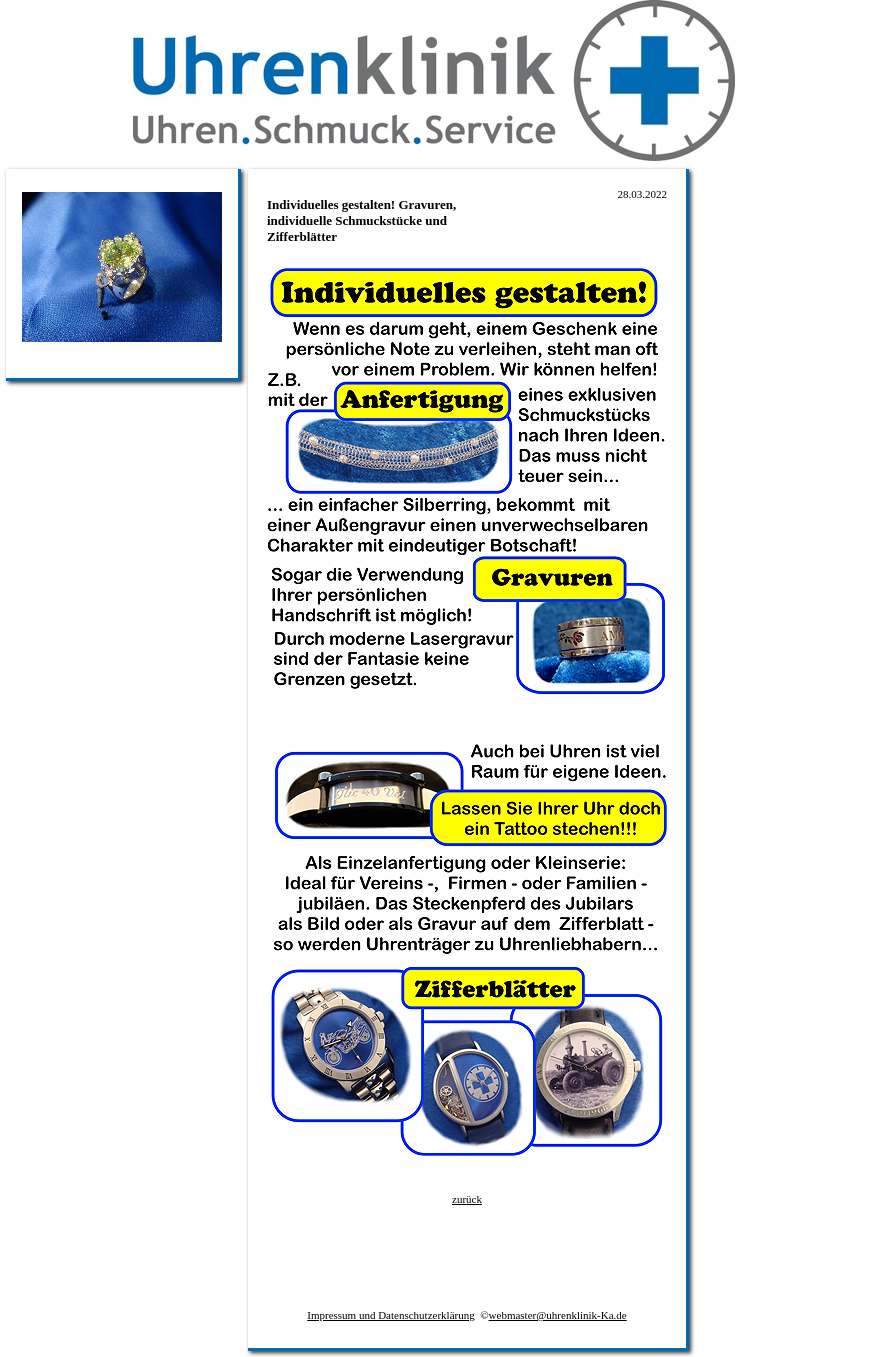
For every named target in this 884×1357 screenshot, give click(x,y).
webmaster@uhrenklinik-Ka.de (558, 1315)
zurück (467, 1199)
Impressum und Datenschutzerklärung (390, 1315)
